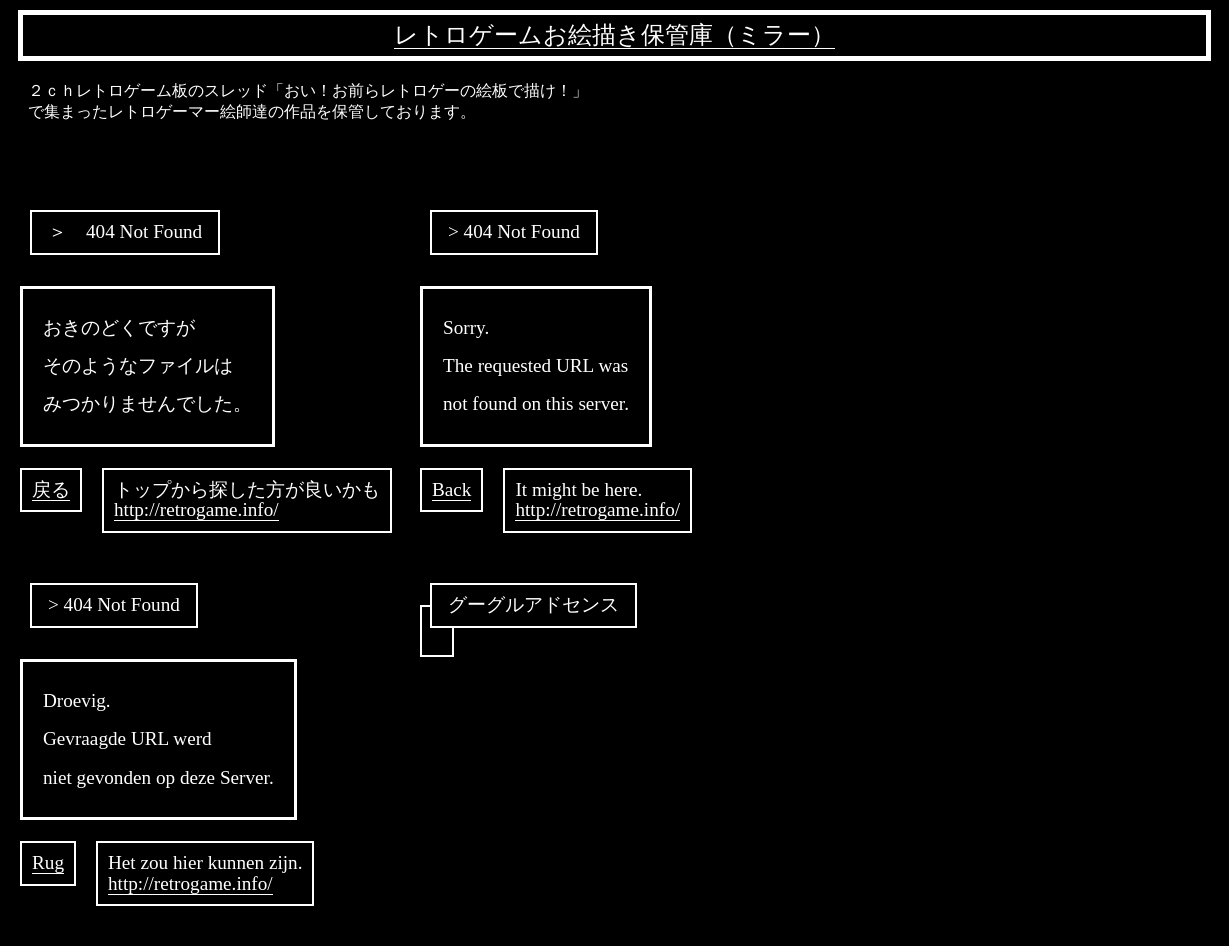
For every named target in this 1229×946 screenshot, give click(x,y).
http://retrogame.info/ (196, 509)
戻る (51, 489)
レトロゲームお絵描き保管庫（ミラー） (614, 35)
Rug (48, 862)
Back (451, 489)
